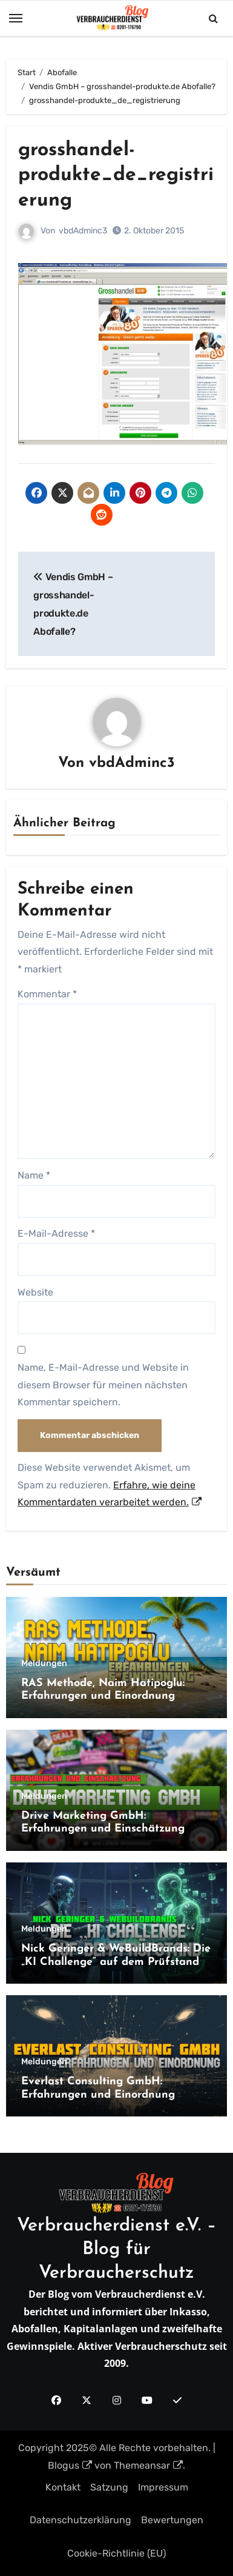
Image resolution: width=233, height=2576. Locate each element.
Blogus (70, 2465)
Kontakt (62, 2487)
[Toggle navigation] (15, 18)
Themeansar (148, 2465)
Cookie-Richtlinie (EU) (116, 2553)
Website (35, 1292)
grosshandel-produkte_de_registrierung (116, 175)
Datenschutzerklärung (80, 2520)
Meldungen (44, 1663)
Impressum (163, 2487)
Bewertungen (172, 2520)
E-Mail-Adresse (56, 1233)
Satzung (109, 2487)
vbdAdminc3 (83, 231)
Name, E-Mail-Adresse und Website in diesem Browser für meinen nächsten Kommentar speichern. (103, 1385)
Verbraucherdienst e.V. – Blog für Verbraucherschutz (117, 2249)
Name (34, 1175)
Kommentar (47, 994)
